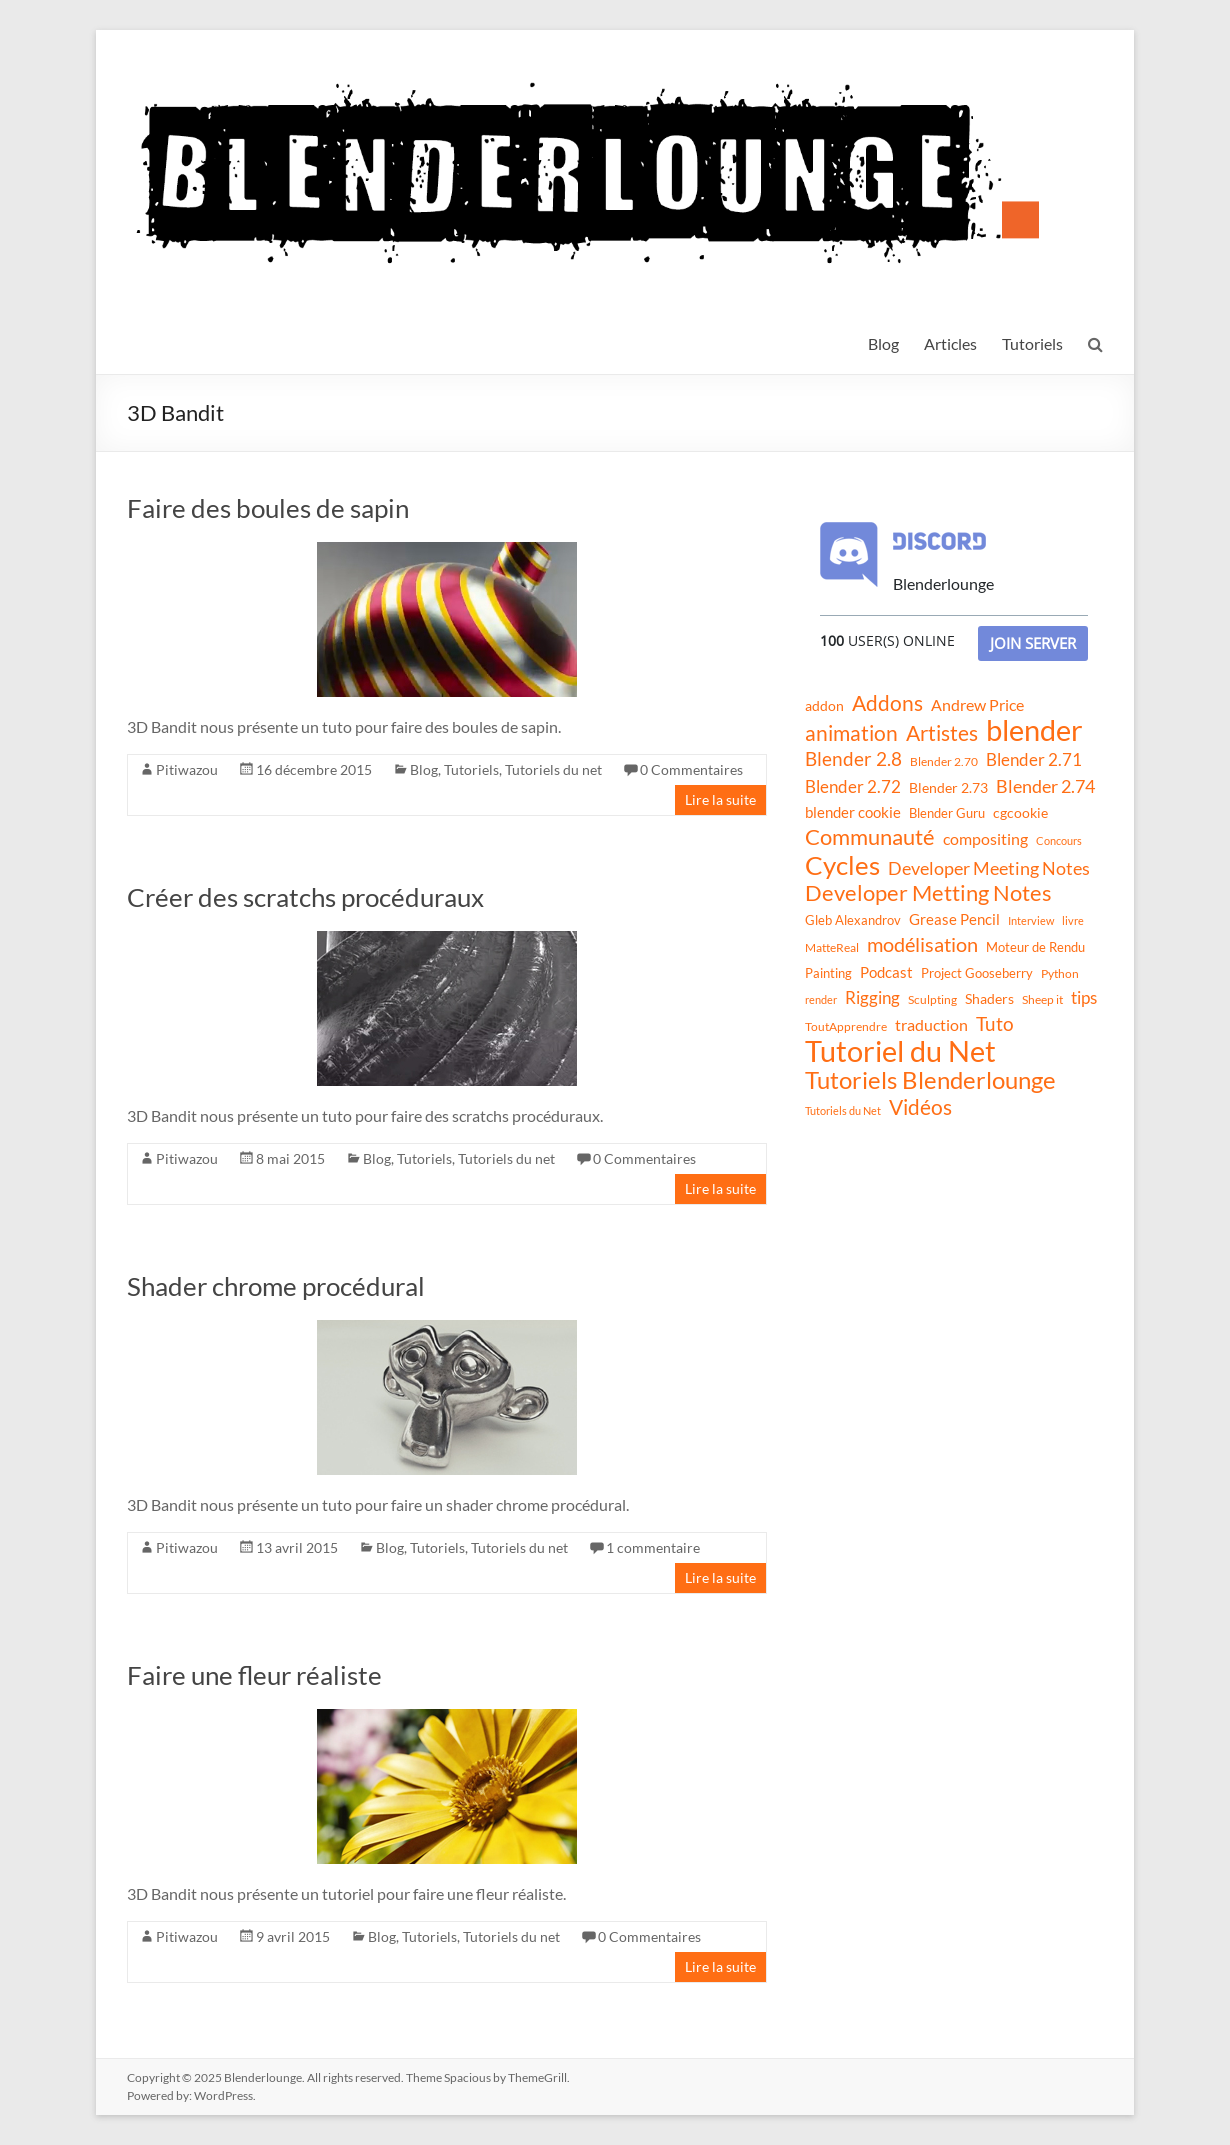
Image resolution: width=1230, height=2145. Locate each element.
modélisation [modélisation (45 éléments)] (922, 944)
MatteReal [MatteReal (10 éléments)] (832, 947)
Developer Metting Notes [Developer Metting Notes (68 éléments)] (928, 893)
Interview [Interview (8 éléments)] (1031, 920)
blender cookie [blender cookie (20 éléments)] (853, 812)
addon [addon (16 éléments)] (824, 705)
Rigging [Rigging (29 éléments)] (872, 997)
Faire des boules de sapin (268, 508)
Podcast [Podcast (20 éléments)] (886, 972)
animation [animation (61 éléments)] (851, 733)
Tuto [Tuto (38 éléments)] (995, 1023)
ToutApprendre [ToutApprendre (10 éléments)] (846, 1026)
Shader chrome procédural (276, 1286)
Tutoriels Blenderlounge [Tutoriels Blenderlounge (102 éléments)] (930, 1080)
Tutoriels (1032, 343)
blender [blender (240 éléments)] (1034, 730)
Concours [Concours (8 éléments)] (1059, 840)
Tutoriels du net (553, 769)
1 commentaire (653, 1547)
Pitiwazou (187, 769)
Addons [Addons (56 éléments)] (887, 703)
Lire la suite (720, 799)
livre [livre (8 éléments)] (1073, 920)
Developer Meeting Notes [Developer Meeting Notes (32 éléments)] (989, 868)
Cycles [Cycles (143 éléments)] (842, 865)
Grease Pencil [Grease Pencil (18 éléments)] (954, 919)
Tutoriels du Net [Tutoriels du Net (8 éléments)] (843, 1110)
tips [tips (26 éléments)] (1084, 997)
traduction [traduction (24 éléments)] (931, 1024)
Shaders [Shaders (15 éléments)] (989, 998)
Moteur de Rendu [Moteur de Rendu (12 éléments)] (1035, 947)
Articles (950, 343)
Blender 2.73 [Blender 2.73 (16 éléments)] (948, 787)
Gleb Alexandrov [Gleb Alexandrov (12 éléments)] (853, 920)
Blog (883, 343)
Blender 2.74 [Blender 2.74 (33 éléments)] (1045, 786)
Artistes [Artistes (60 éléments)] (942, 733)
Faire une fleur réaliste (254, 1675)
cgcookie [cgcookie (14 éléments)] (1020, 813)
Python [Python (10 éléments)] (1060, 973)
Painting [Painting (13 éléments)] (828, 973)
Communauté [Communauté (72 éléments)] (870, 837)
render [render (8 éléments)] (821, 999)
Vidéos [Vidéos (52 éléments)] (920, 1107)
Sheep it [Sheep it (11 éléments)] (1042, 999)
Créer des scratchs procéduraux (305, 897)
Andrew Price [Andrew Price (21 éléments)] (977, 705)
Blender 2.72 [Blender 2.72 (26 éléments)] (853, 786)
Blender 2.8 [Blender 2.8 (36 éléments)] (853, 759)
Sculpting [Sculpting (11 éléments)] (932, 999)
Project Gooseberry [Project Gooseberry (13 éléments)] (977, 973)
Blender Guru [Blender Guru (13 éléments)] (947, 813)
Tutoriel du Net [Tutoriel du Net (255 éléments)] (900, 1051)
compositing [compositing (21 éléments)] (985, 839)
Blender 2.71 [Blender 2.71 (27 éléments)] (1034, 759)
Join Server (1033, 643)
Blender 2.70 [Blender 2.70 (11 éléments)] (944, 761)
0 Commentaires (691, 769)
